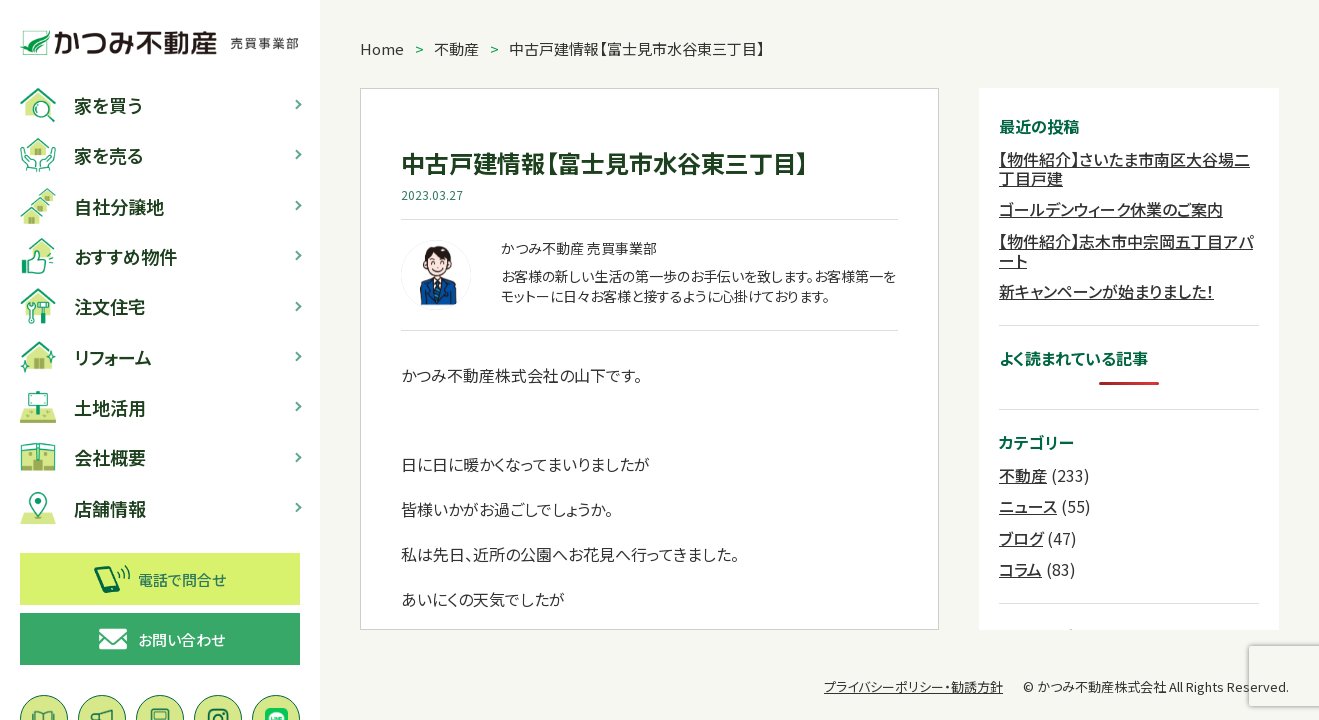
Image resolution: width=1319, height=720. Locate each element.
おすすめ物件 (98, 256)
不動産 (456, 48)
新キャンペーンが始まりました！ (1106, 291)
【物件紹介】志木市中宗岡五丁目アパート (1126, 250)
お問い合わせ (160, 639)
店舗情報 (83, 508)
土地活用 (83, 407)
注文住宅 (83, 306)
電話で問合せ (160, 579)
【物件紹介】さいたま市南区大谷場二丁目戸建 (1124, 168)
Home (382, 48)
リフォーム (86, 357)
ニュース (1028, 506)
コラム (1020, 569)
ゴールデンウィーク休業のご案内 (1111, 209)
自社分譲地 (92, 206)
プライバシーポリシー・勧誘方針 (913, 686)
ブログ (1021, 538)
